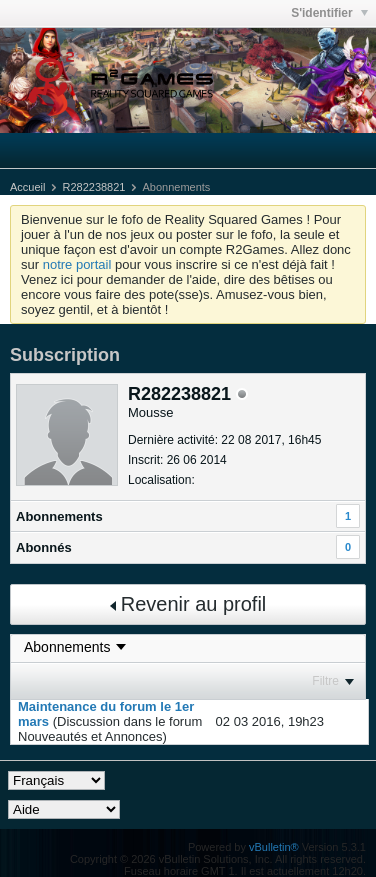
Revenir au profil (188, 604)
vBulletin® (274, 847)
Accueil (27, 187)
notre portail (77, 264)
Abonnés (44, 547)
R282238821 (93, 187)
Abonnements (59, 516)
